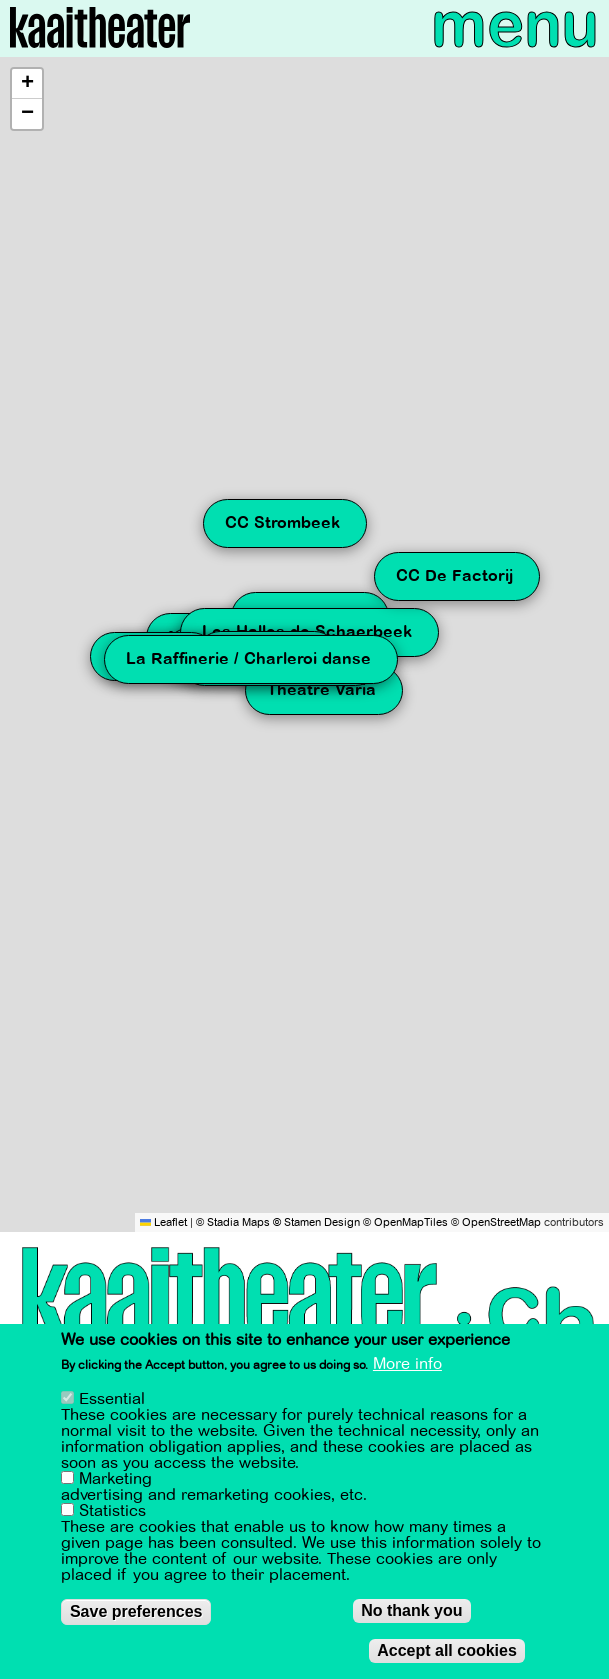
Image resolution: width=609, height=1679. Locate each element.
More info (407, 1364)
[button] (27, 84)
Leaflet (163, 1222)
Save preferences (136, 1611)
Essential (112, 1399)
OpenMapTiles (411, 1222)
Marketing (115, 1479)
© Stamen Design (316, 1222)
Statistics (112, 1511)
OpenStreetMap (501, 1222)
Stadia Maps (238, 1222)
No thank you (411, 1610)
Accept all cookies (447, 1650)
